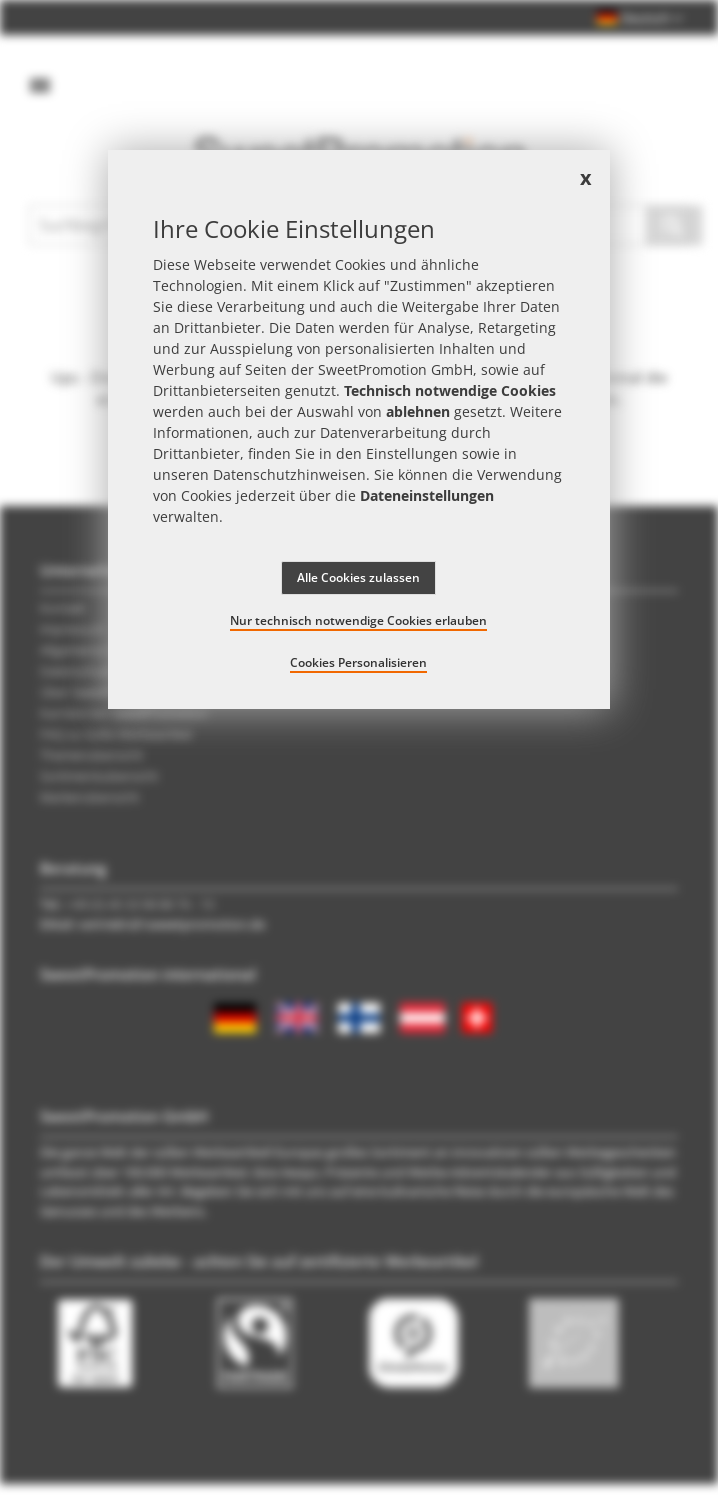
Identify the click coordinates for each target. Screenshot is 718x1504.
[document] (359, 429)
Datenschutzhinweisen (289, 474)
